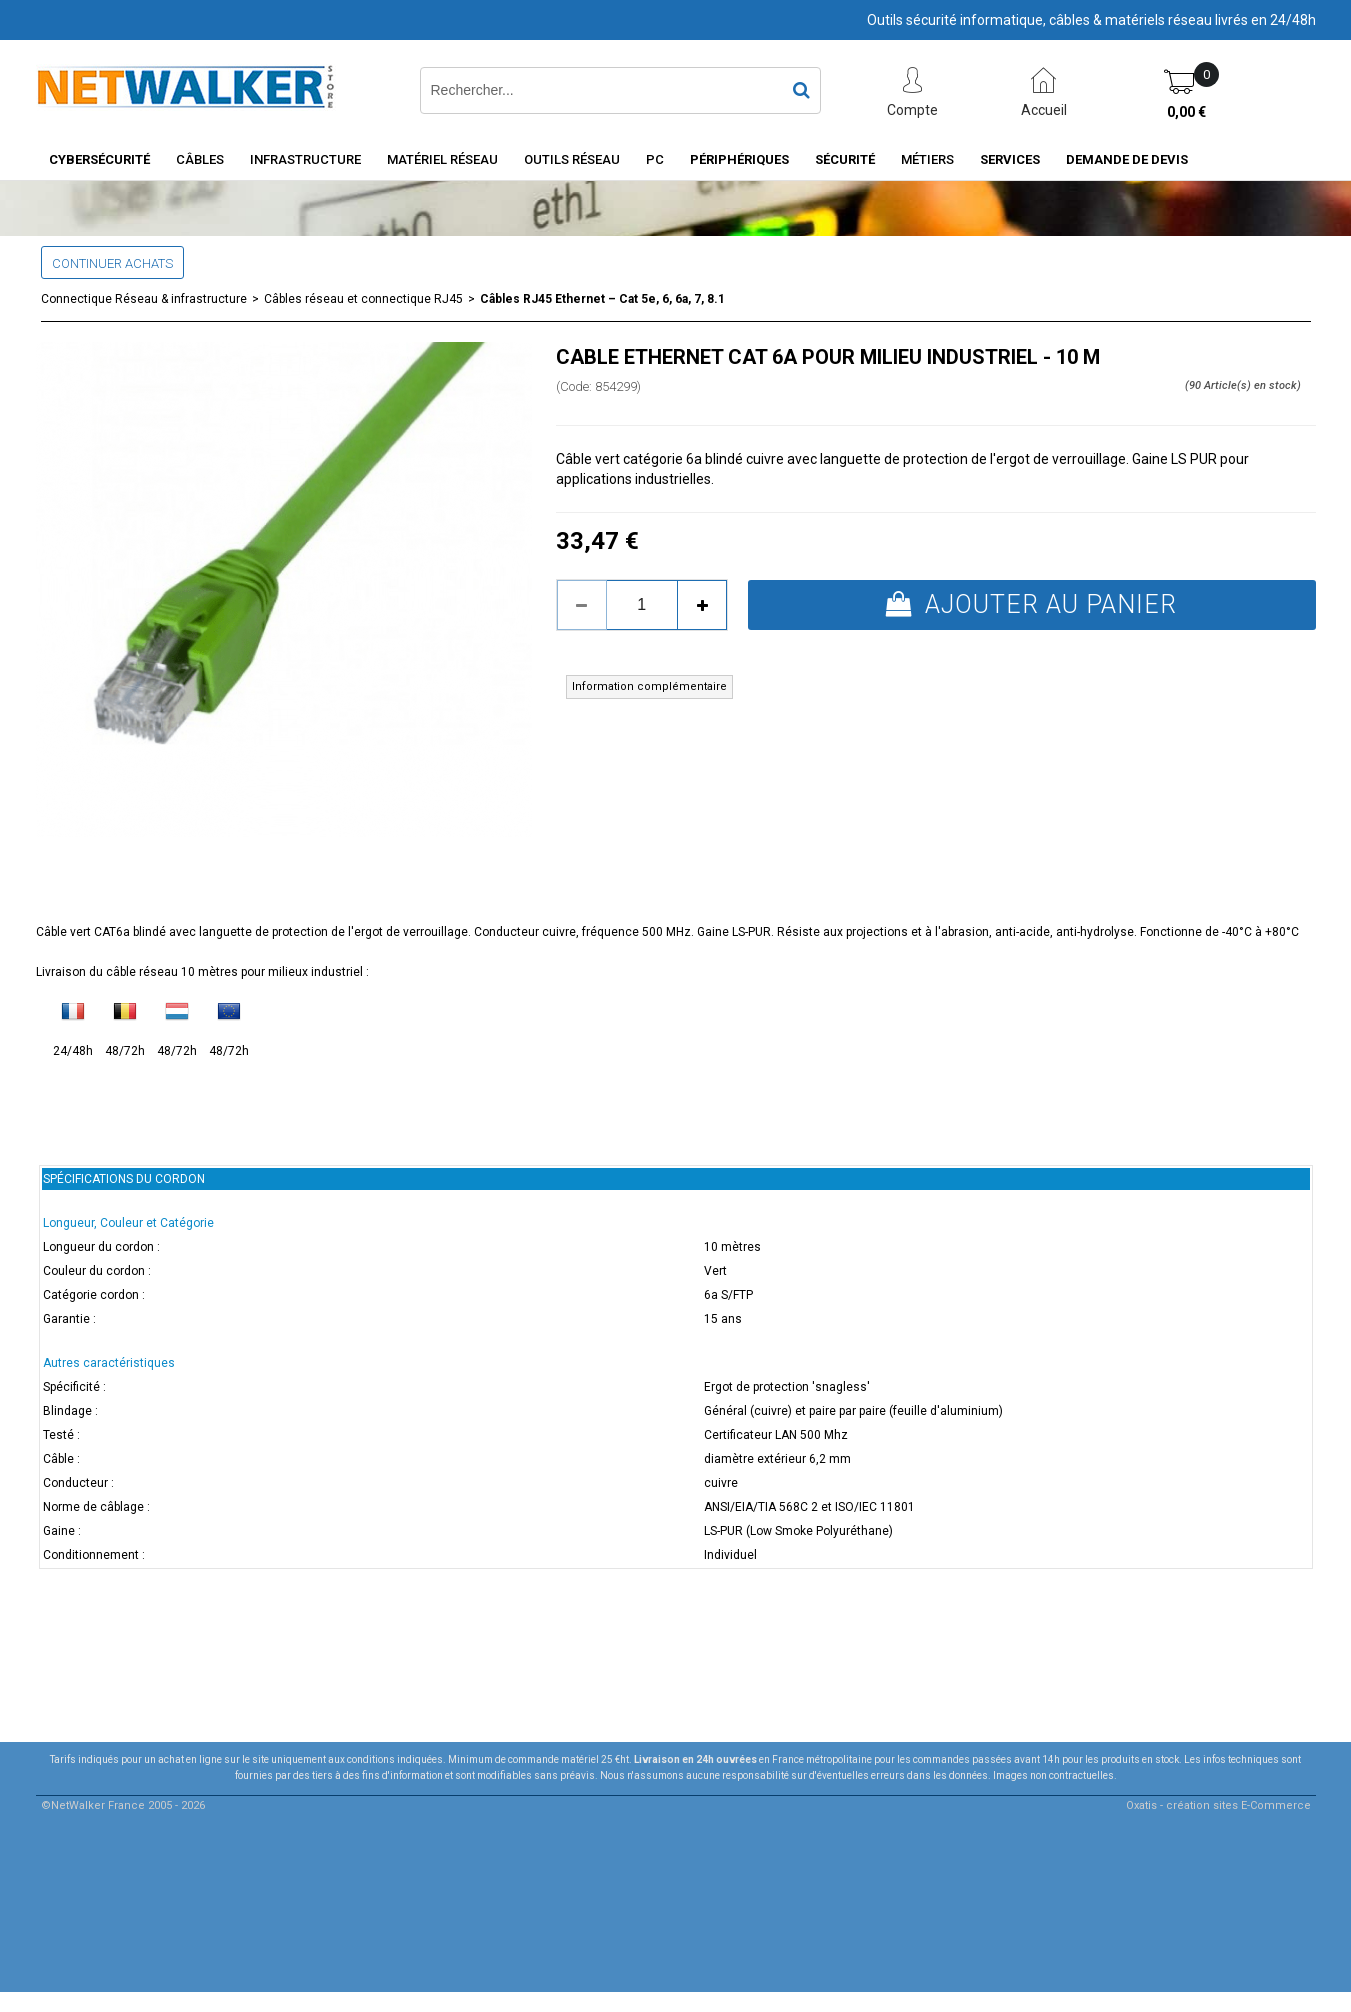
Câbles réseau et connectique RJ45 (363, 299)
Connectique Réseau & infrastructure (144, 299)
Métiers (927, 159)
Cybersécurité (99, 159)
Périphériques (739, 159)
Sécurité (845, 159)
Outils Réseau (572, 159)
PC (655, 159)
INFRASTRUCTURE (305, 159)
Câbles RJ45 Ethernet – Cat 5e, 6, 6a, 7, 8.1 (602, 299)
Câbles (200, 159)
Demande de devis (1127, 159)
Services (1010, 159)
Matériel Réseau (442, 159)
